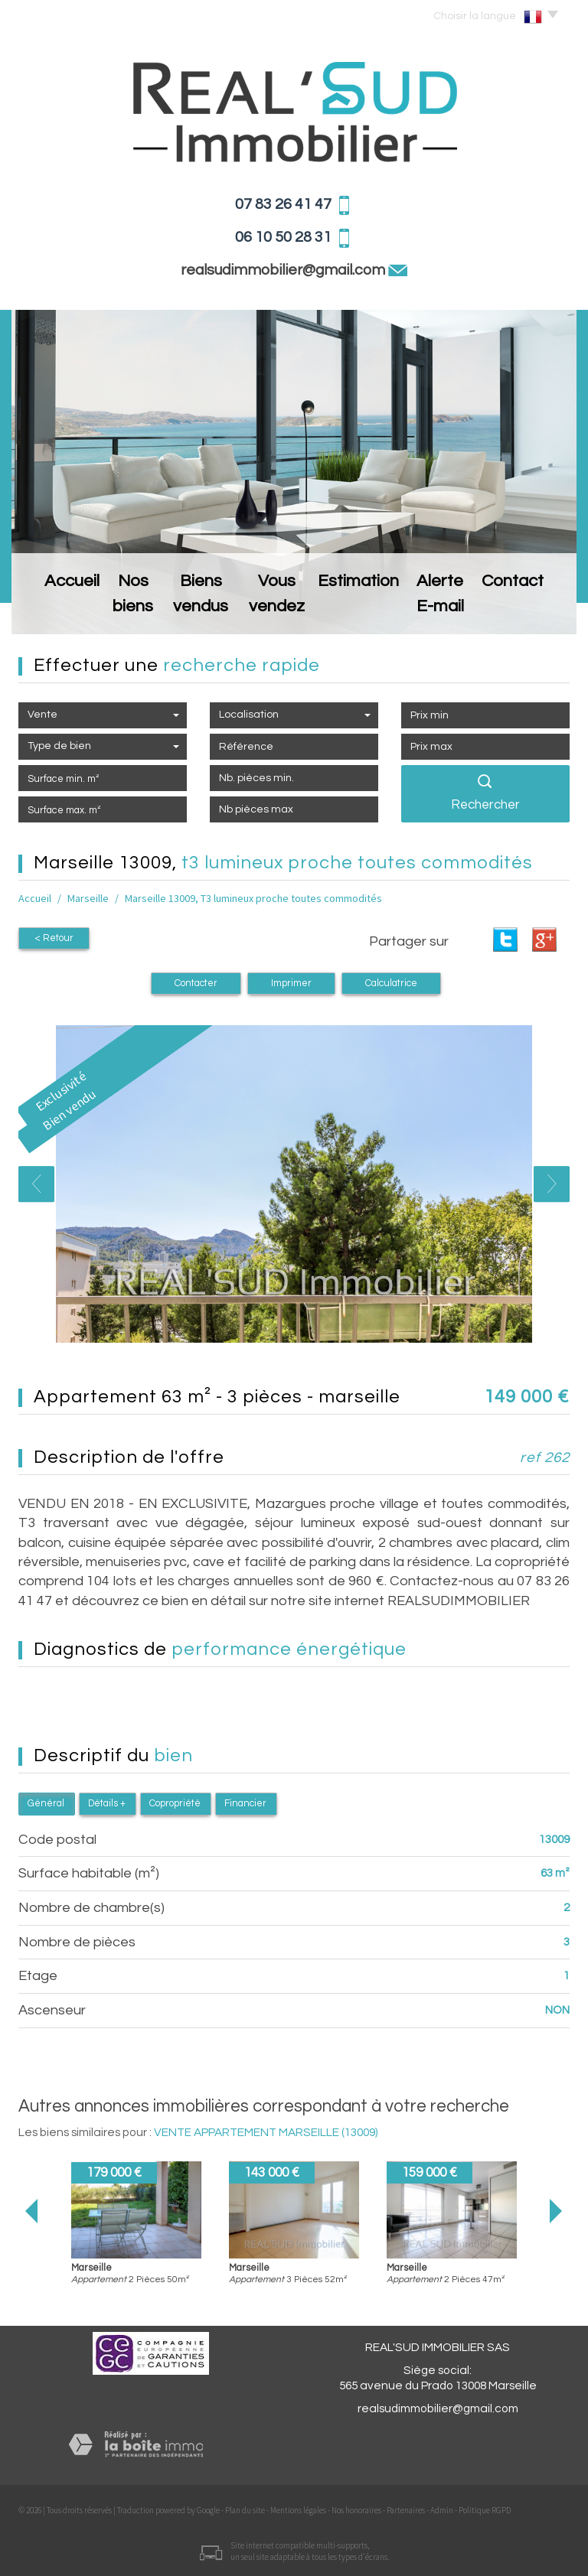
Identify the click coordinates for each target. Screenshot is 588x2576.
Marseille (88, 898)
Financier (245, 1804)
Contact (532, 610)
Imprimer (291, 983)
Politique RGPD (485, 2510)
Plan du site (245, 2510)
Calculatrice (391, 983)
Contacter (196, 983)
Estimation (372, 610)
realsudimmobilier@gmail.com (284, 270)
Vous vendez (290, 610)
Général (46, 1804)
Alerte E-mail (455, 610)
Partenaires (406, 2510)
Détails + (107, 1804)
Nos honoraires (356, 2510)
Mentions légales (298, 2510)
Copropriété (175, 1804)
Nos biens (119, 610)
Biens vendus (200, 610)
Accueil (53, 610)
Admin (441, 2510)
